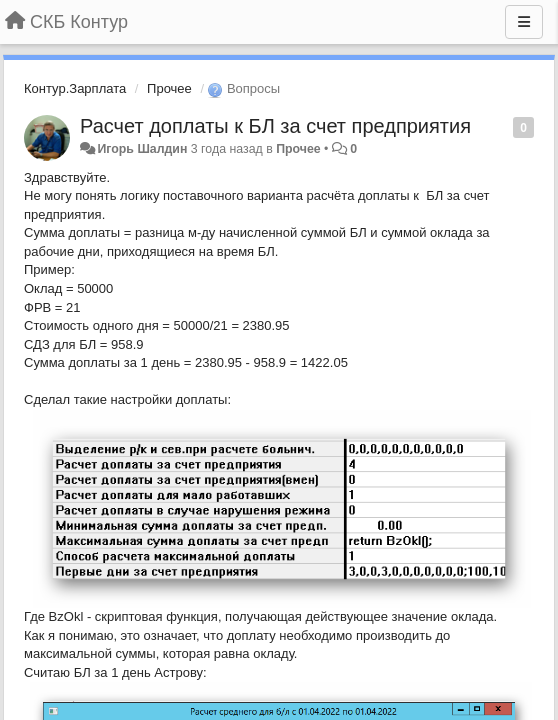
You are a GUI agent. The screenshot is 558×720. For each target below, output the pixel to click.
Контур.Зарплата (75, 88)
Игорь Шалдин (142, 149)
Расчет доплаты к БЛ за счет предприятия (275, 126)
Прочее (169, 88)
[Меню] (524, 22)
